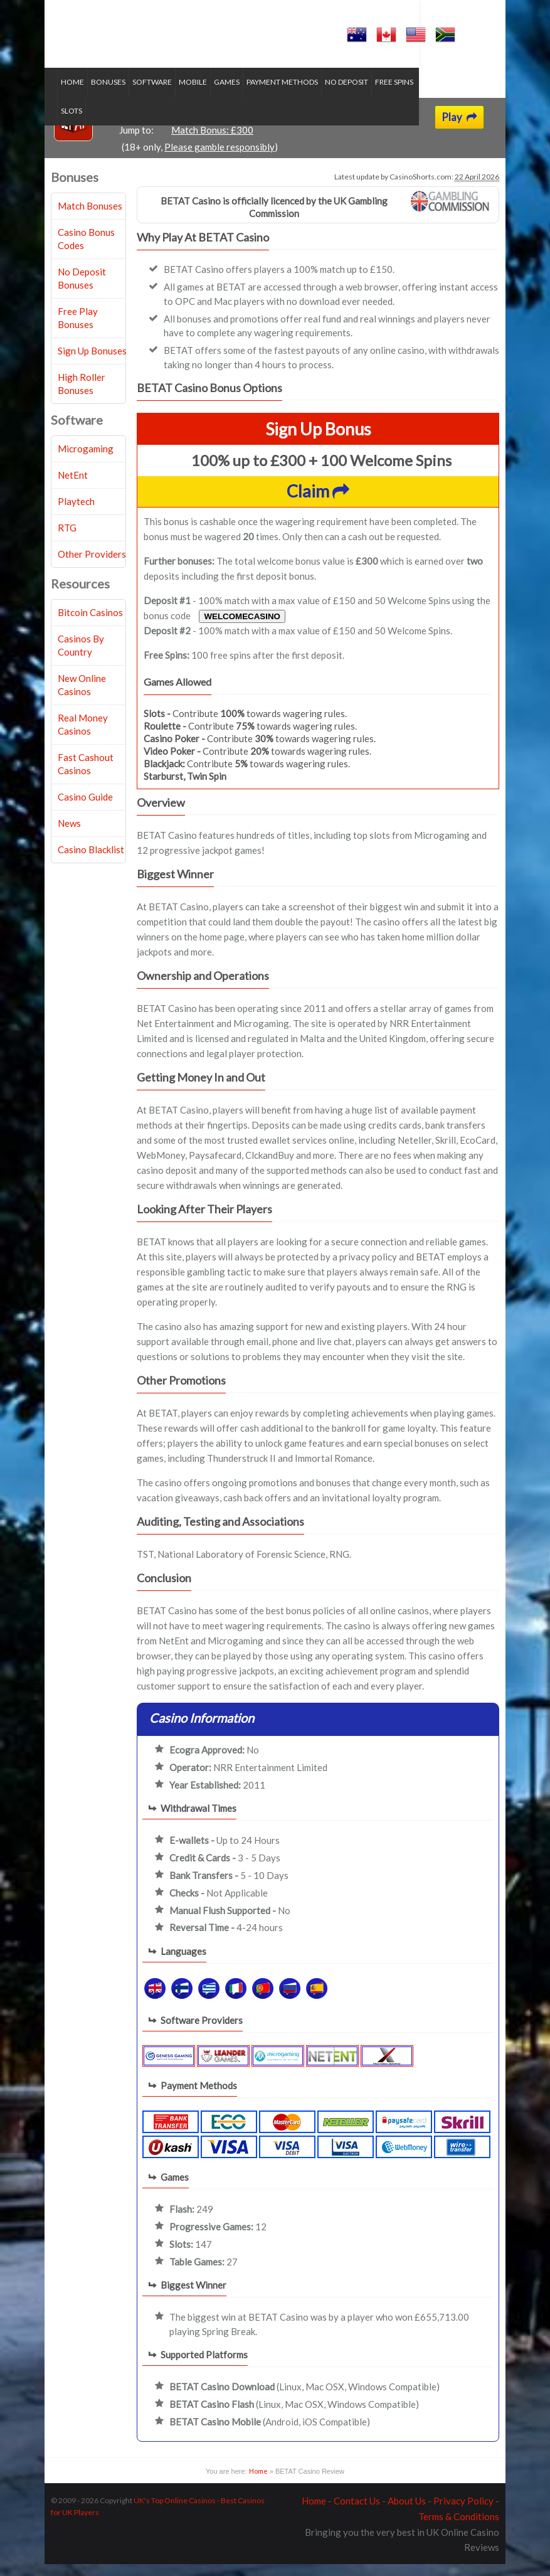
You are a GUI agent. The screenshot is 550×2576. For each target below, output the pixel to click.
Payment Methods (282, 94)
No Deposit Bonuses (82, 290)
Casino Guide (85, 808)
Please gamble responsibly (219, 158)
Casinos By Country (81, 657)
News (69, 835)
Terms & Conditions (458, 2528)
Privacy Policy (463, 2512)
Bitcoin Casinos (90, 624)
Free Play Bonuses (78, 329)
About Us (407, 2512)
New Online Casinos (82, 696)
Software (152, 94)
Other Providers (92, 566)
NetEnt (73, 486)
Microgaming (86, 460)
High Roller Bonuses (81, 395)
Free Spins (394, 94)
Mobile (193, 94)
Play (459, 129)
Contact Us (357, 2512)
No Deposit (346, 94)
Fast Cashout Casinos (86, 776)
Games (227, 94)
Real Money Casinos (83, 736)
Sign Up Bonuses (92, 362)
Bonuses (108, 94)
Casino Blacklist (91, 861)
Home (72, 94)
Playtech (76, 513)
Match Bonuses (90, 217)
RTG (67, 539)
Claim (318, 502)
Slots (431, 94)
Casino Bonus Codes (86, 250)
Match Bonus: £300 (212, 141)
